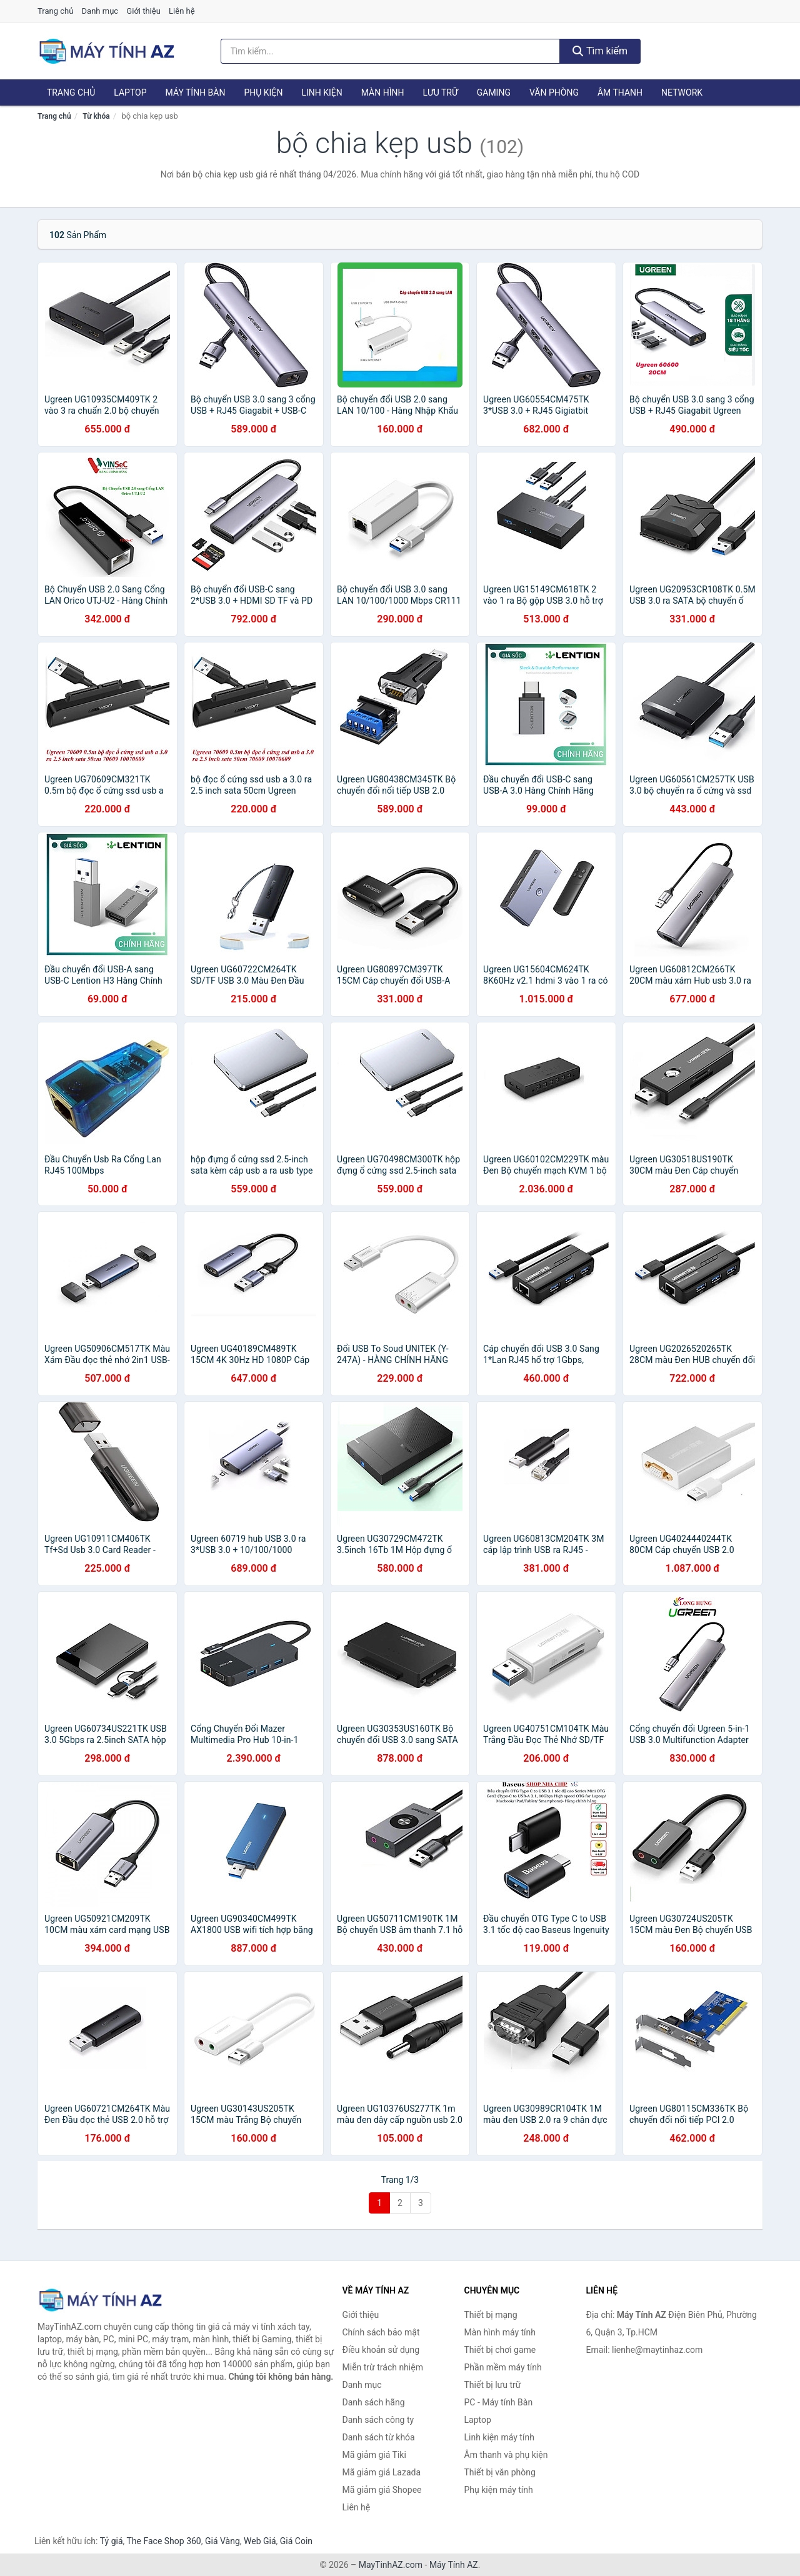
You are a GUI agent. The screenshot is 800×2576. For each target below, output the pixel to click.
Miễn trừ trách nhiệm (382, 2367)
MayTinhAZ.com (390, 2565)
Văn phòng (554, 92)
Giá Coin (296, 2541)
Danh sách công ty (378, 2420)
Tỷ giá (111, 2541)
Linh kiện (321, 92)
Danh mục (100, 11)
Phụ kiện (263, 92)
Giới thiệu (143, 11)
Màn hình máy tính (500, 2332)
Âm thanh (620, 92)
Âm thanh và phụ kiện (506, 2455)
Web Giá (260, 2541)
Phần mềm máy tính (503, 2367)
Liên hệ (182, 11)
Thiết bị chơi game (500, 2350)
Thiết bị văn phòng (500, 2472)
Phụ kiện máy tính (498, 2490)
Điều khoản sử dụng (381, 2350)
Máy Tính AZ (453, 2565)
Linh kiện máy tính (499, 2437)
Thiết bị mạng (491, 2315)
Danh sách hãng (373, 2402)
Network (681, 92)
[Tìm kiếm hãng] (391, 51)
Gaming (494, 92)
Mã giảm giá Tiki (374, 2455)
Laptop (130, 92)
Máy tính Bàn (196, 92)
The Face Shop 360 (163, 2541)
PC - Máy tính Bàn (498, 2402)
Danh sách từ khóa (378, 2437)
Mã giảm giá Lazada (381, 2472)
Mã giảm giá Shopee (382, 2490)
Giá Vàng (222, 2541)
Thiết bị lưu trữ (492, 2385)
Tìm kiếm (600, 51)
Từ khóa (95, 116)
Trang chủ (55, 11)
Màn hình (382, 92)
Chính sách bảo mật (381, 2332)
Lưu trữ (440, 92)
